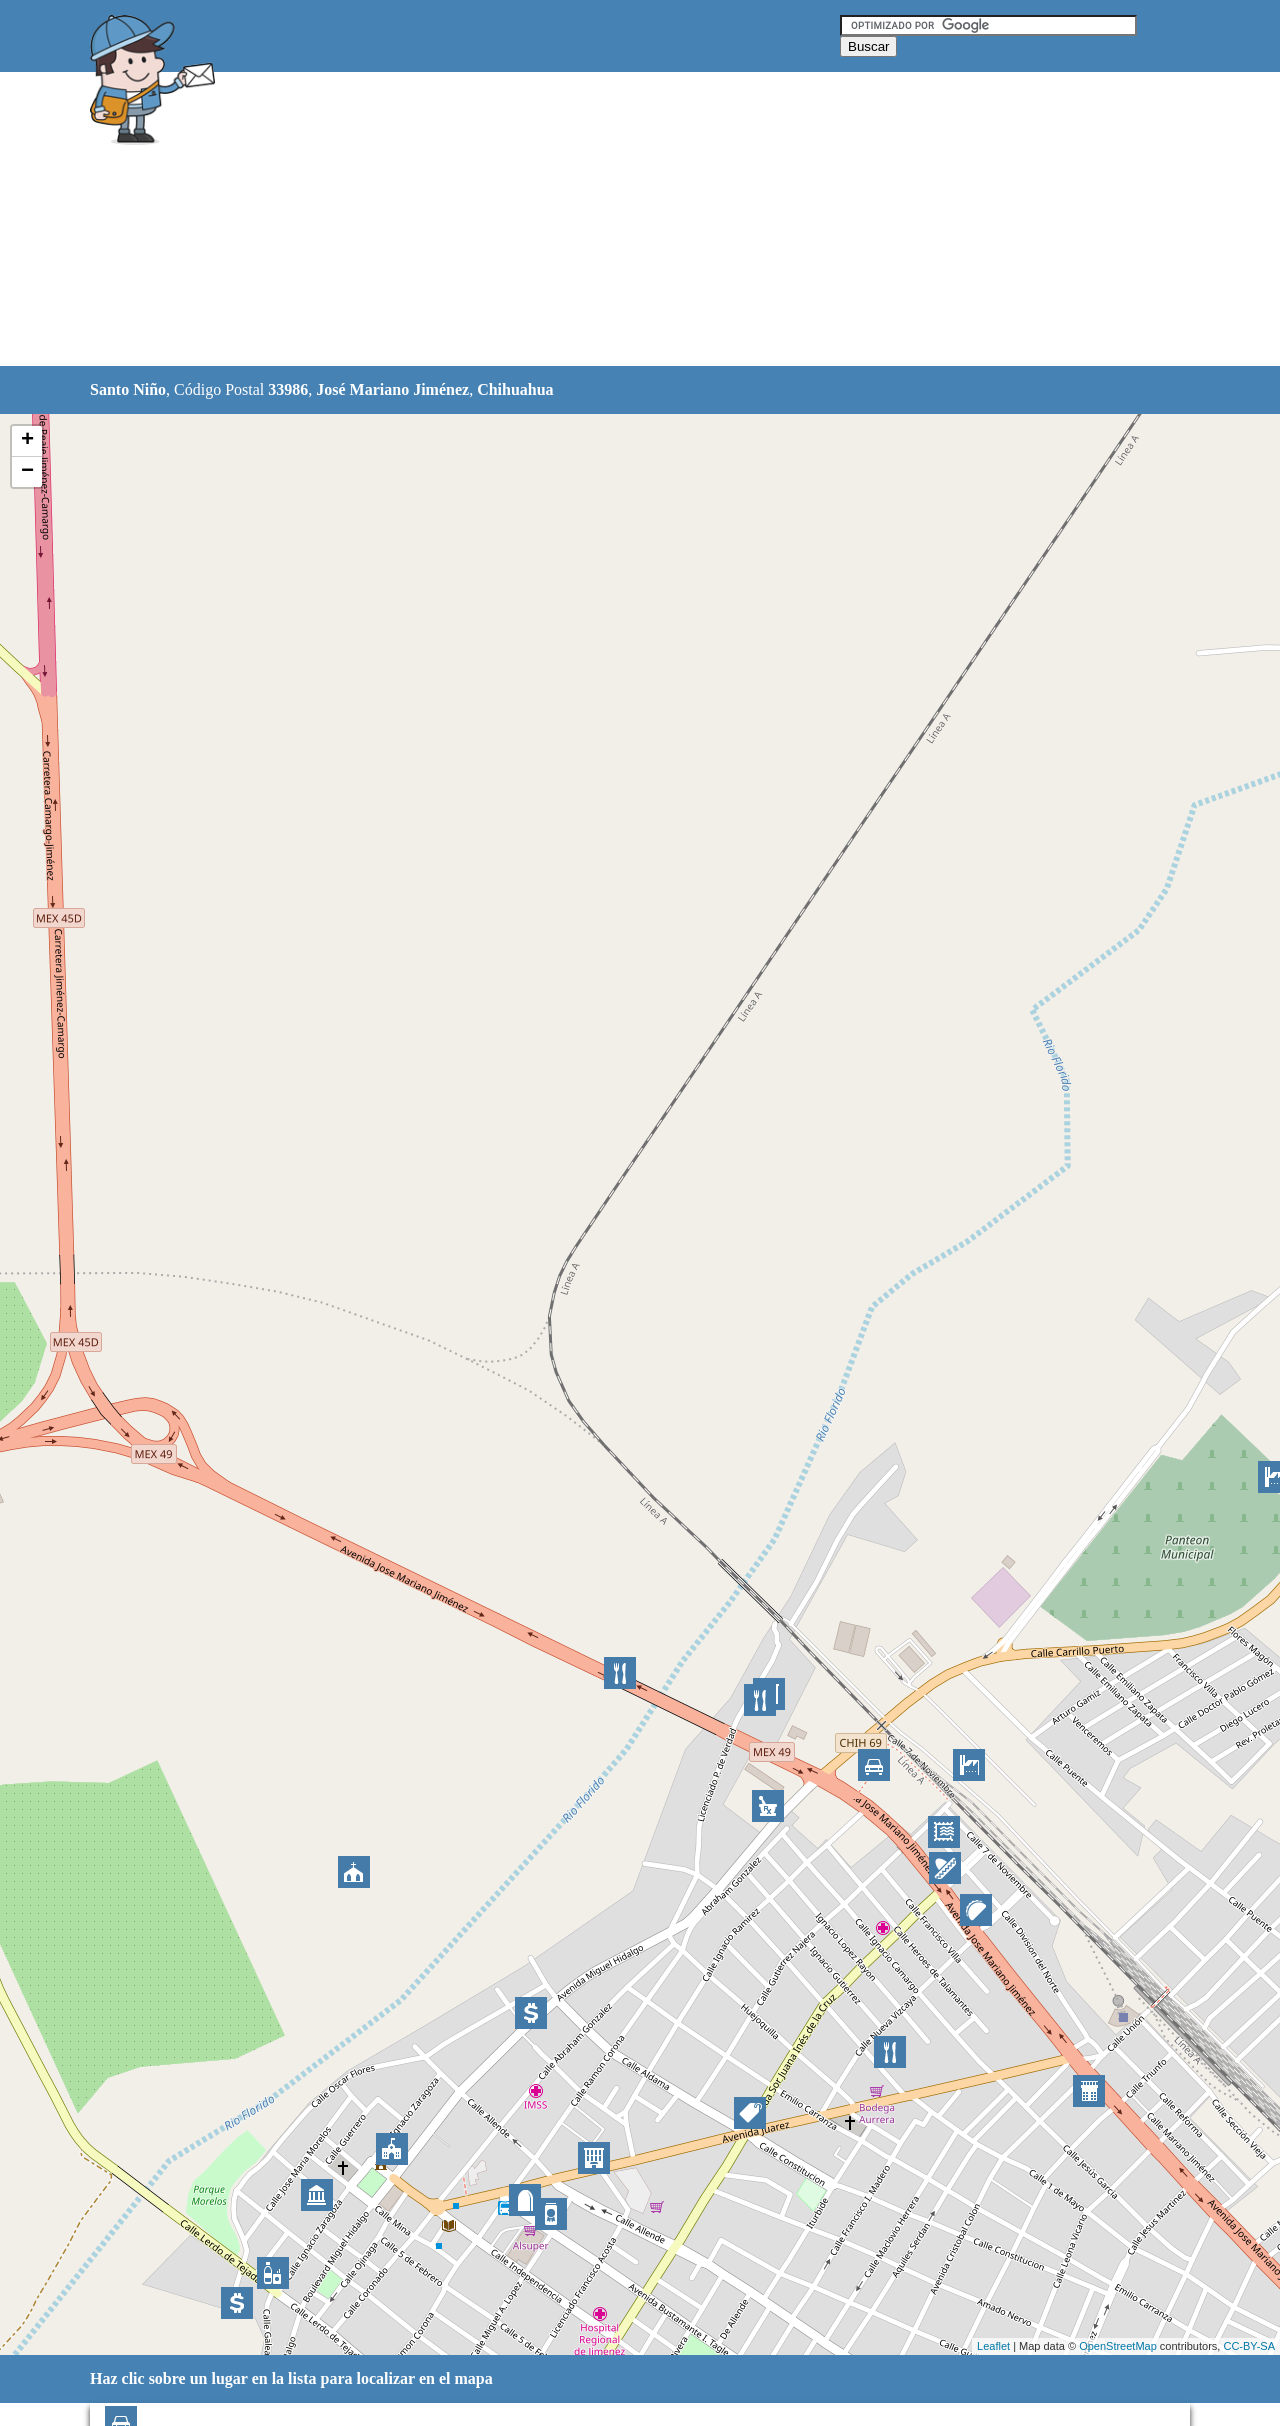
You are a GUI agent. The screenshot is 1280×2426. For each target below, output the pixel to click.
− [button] (27, 472)
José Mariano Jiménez (392, 389)
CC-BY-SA (1249, 2346)
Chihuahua (515, 389)
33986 (288, 389)
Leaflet (993, 2346)
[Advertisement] (589, 220)
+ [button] (27, 441)
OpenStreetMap (1118, 2346)
